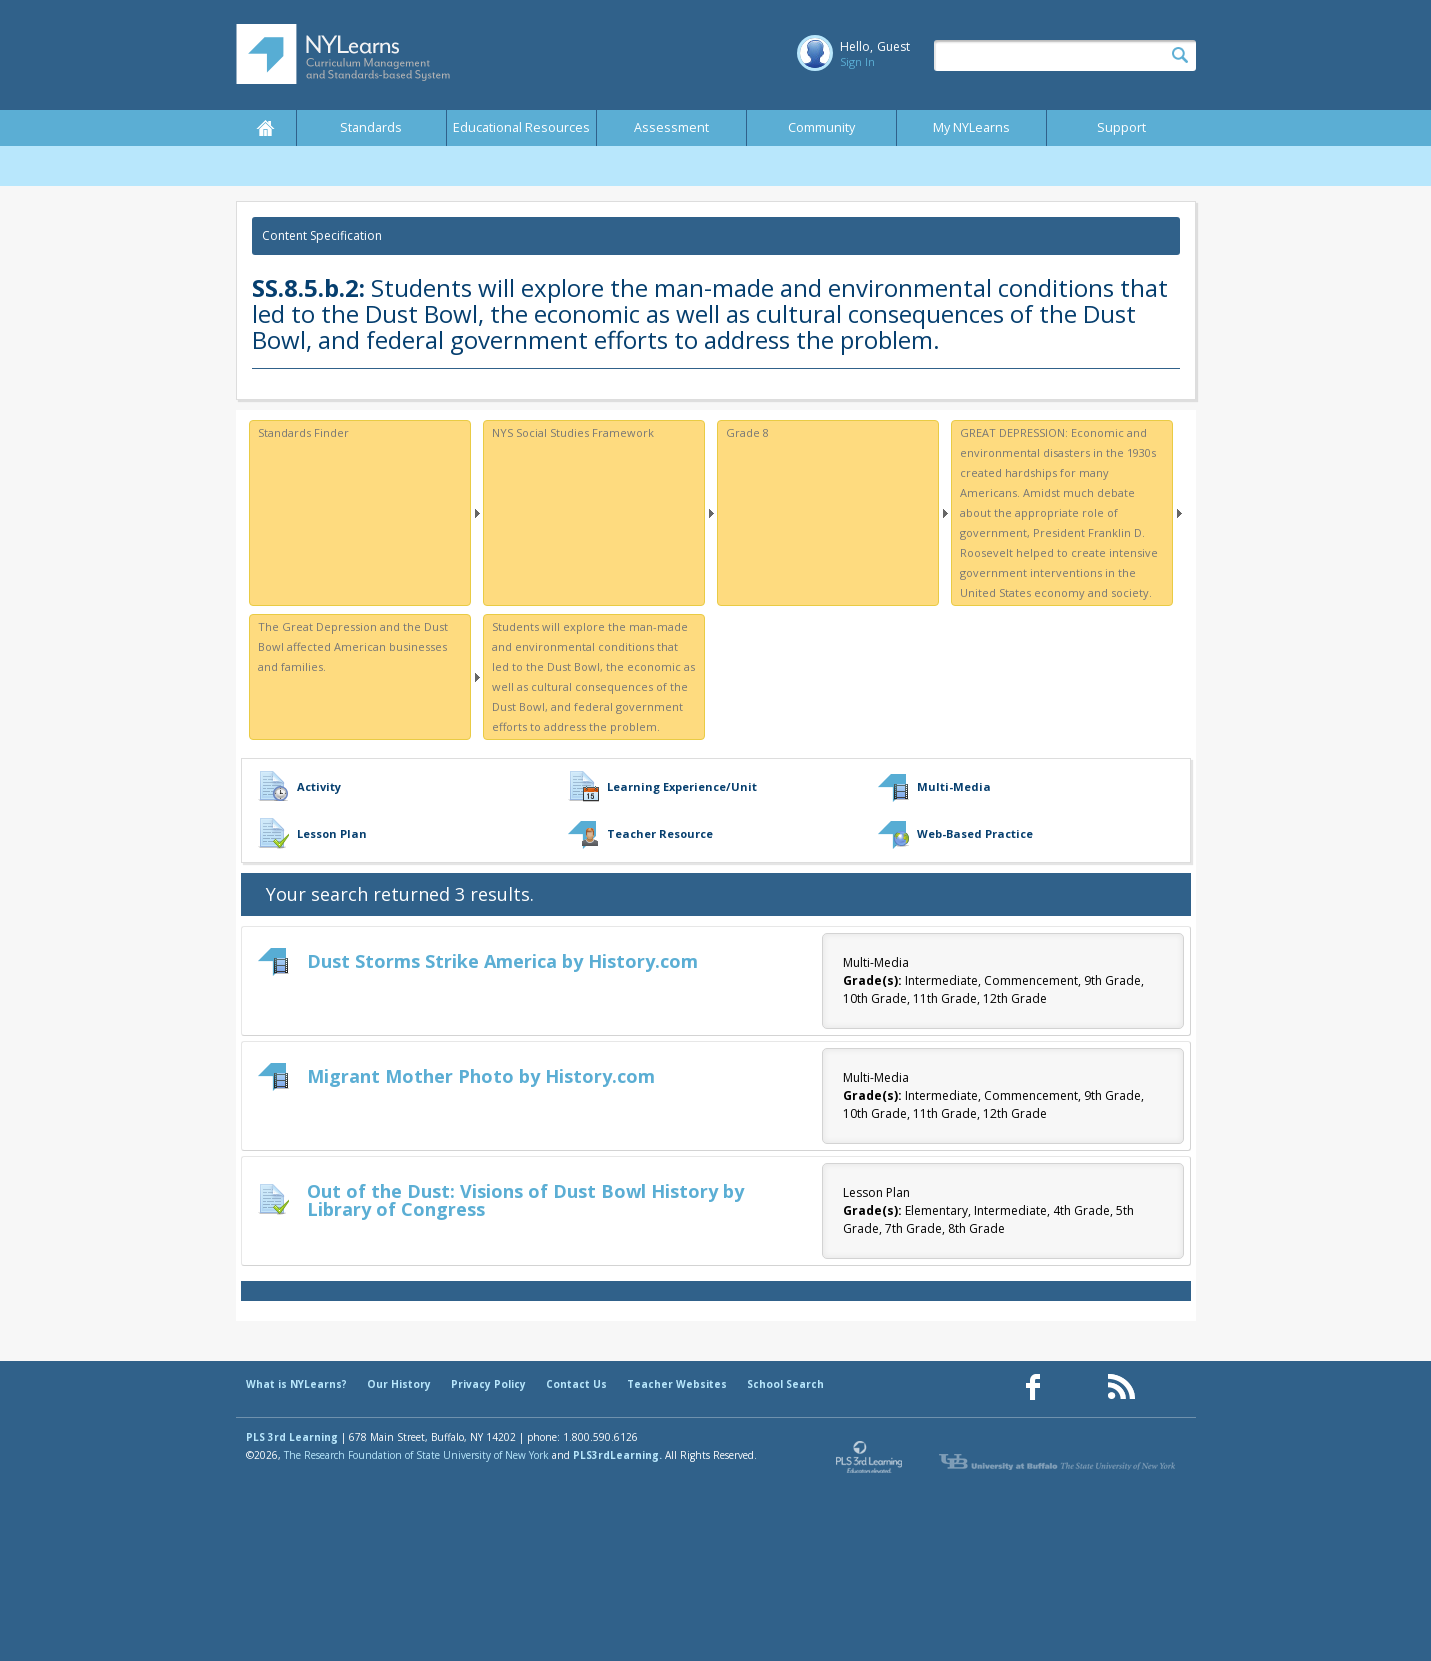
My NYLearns (971, 127)
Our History (399, 1384)
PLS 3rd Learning (292, 1437)
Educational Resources (521, 127)
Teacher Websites (677, 1384)
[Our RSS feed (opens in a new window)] (1121, 1387)
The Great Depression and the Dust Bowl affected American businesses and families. (353, 646)
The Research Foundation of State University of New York (416, 1455)
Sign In (857, 61)
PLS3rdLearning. (617, 1455)
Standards (371, 127)
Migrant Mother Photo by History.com (481, 1076)
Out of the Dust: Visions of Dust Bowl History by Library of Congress (525, 1200)
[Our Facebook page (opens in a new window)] (1033, 1387)
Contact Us (576, 1384)
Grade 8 (747, 432)
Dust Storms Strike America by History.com (502, 961)
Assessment (671, 127)
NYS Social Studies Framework (573, 432)
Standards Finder (303, 432)
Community (821, 127)
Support (1121, 127)
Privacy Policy (488, 1384)
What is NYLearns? (296, 1384)
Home (266, 128)
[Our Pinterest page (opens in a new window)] (1077, 1387)
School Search (785, 1384)
